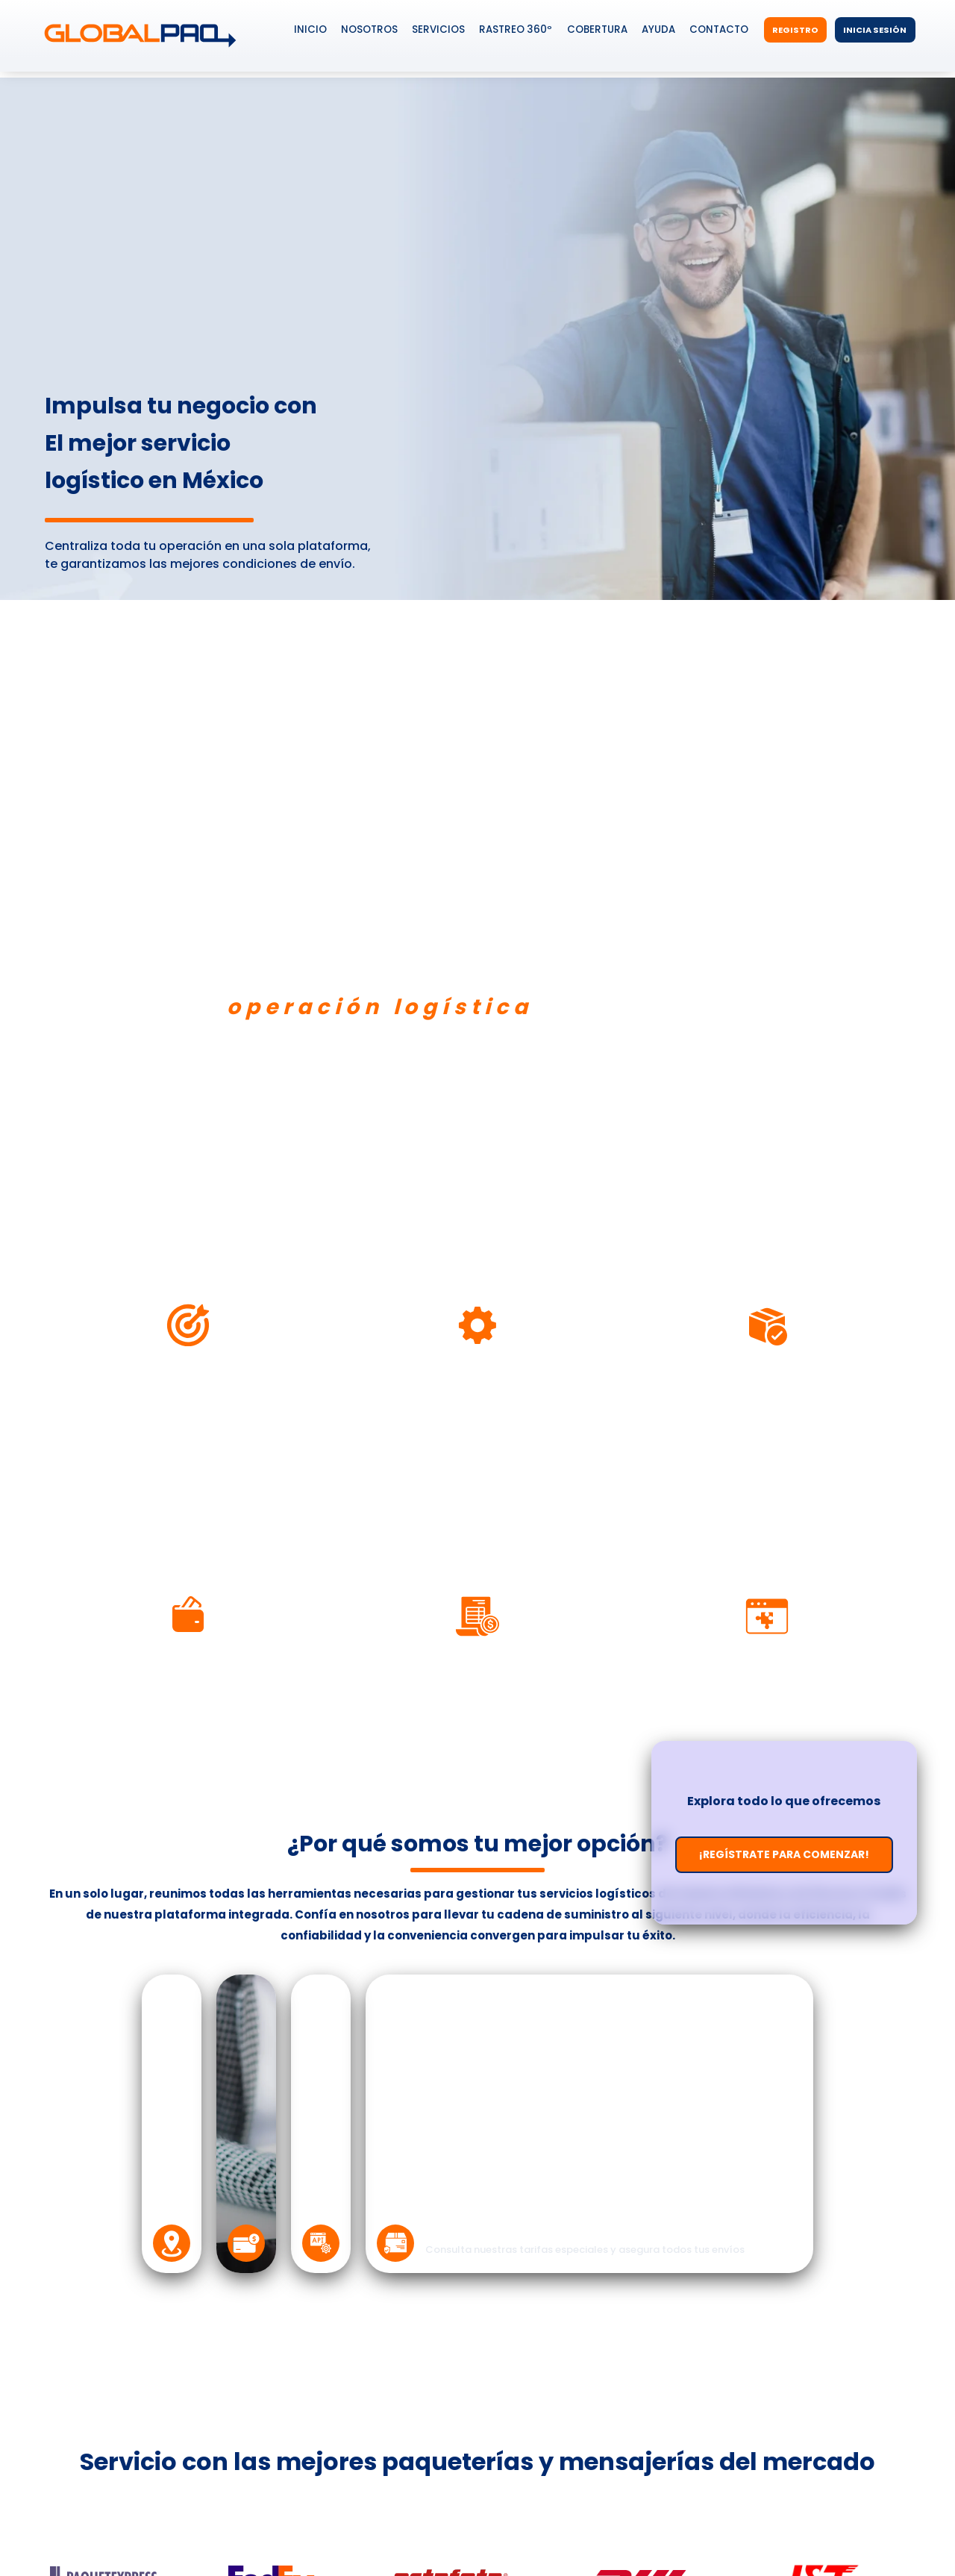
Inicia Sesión (875, 30)
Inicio (310, 29)
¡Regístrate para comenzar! (784, 1854)
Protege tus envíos (499, 2228)
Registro (795, 30)
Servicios (438, 29)
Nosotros (369, 29)
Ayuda (658, 29)
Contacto (718, 29)
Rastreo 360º (515, 29)
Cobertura (597, 29)
